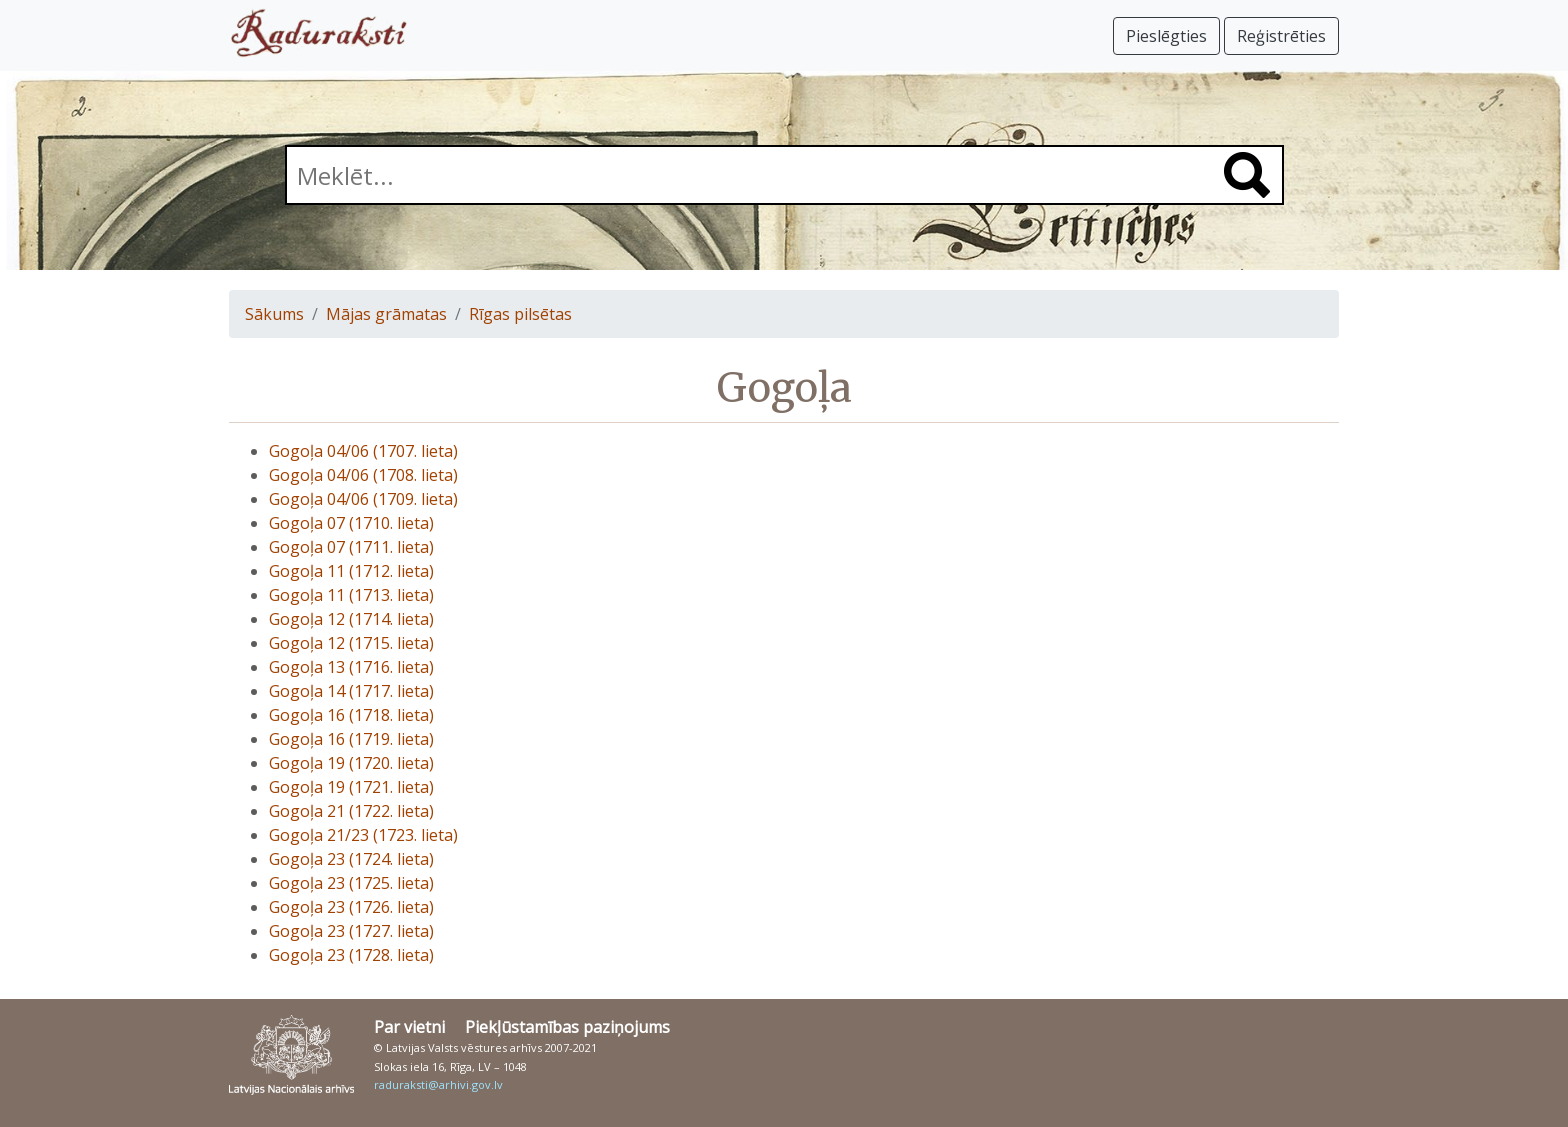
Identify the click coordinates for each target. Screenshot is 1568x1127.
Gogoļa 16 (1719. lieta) (351, 739)
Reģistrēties (1281, 36)
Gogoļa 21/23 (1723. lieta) (363, 835)
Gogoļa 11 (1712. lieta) (351, 571)
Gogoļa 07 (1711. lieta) (351, 547)
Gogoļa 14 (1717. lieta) (351, 691)
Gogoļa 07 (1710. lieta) (351, 523)
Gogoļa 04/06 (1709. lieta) (363, 499)
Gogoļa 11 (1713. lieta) (351, 595)
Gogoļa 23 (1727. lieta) (351, 931)
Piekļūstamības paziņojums (567, 1027)
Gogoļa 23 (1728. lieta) (351, 955)
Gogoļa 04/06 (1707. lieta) (363, 451)
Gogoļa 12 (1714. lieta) (351, 619)
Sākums (274, 314)
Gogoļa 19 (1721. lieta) (351, 787)
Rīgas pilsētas (520, 314)
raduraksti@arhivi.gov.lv (438, 1084)
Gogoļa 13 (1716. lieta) (351, 667)
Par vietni (409, 1027)
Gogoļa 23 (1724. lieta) (351, 859)
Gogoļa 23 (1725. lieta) (351, 883)
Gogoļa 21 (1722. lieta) (351, 811)
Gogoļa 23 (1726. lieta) (351, 907)
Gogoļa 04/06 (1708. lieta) (363, 475)
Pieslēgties (1166, 36)
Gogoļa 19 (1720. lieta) (351, 763)
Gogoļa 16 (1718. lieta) (351, 715)
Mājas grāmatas (386, 314)
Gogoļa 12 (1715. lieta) (351, 643)
